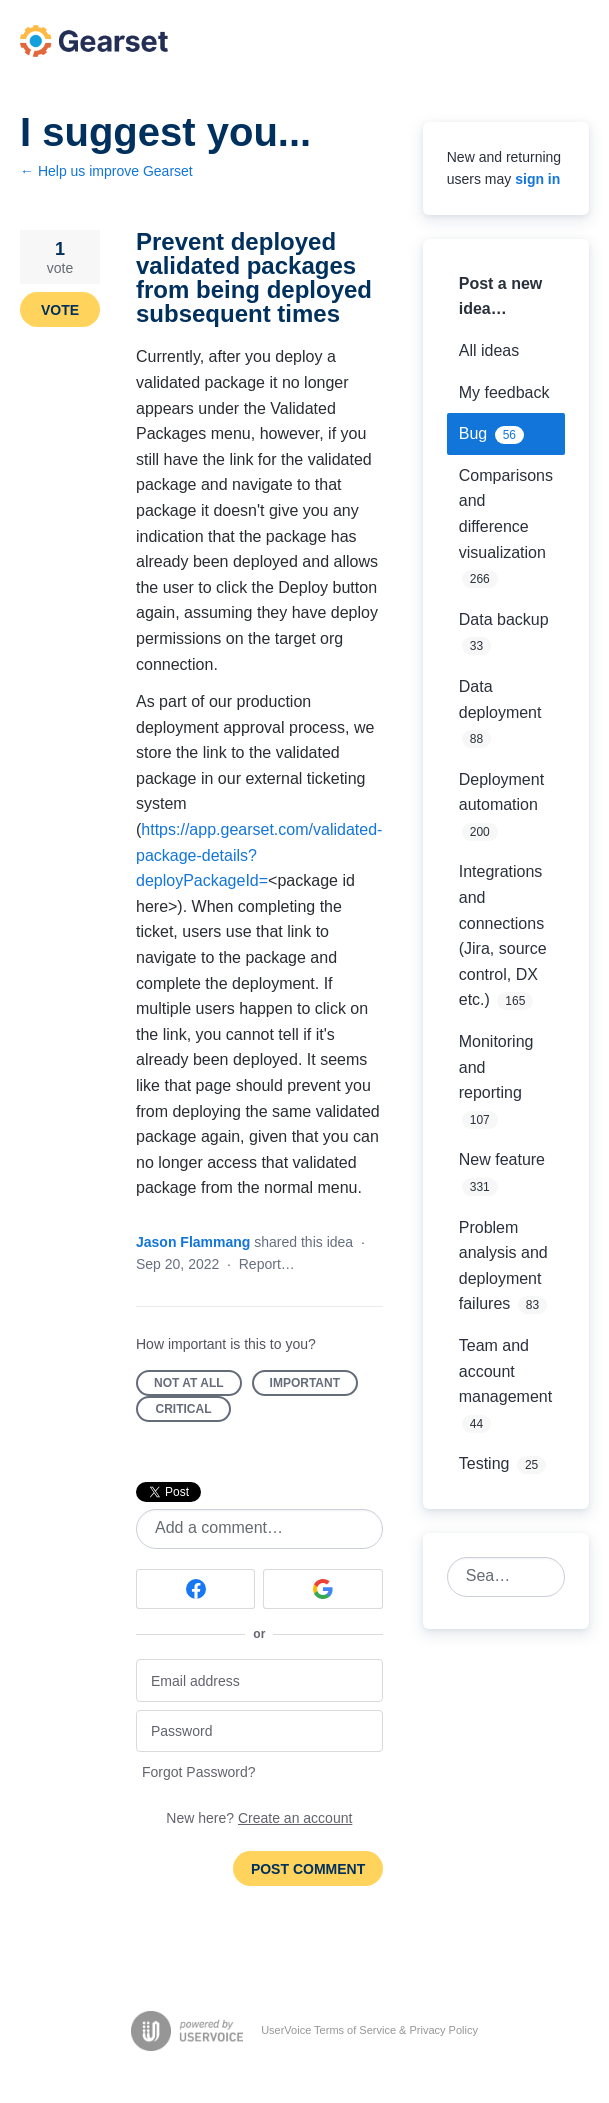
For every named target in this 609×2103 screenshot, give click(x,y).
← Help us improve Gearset (106, 171)
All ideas (489, 350)
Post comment (308, 1869)
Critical (194, 1412)
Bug (473, 433)
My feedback (504, 392)
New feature (502, 1159)
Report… (267, 1264)
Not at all (198, 1386)
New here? (259, 1818)
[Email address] (259, 1680)
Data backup (504, 619)
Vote (60, 310)
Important (314, 1386)
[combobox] (495, 1577)
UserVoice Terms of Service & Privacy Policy (369, 2030)
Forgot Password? (199, 1772)
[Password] (259, 1731)
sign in (537, 179)
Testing (484, 1463)
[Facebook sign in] (195, 1589)
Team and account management (505, 1371)
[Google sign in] (322, 1589)
